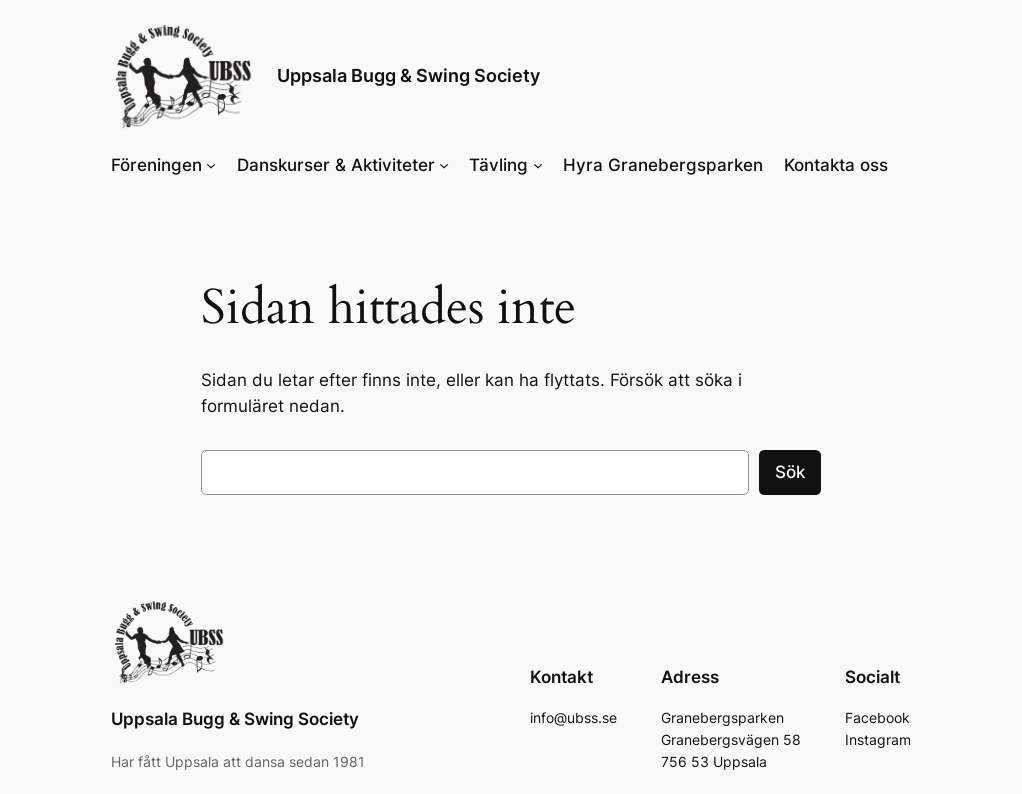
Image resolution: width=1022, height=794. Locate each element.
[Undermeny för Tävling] (538, 165)
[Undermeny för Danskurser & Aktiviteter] (444, 165)
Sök (790, 472)
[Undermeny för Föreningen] (211, 165)
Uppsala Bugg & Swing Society (408, 75)
